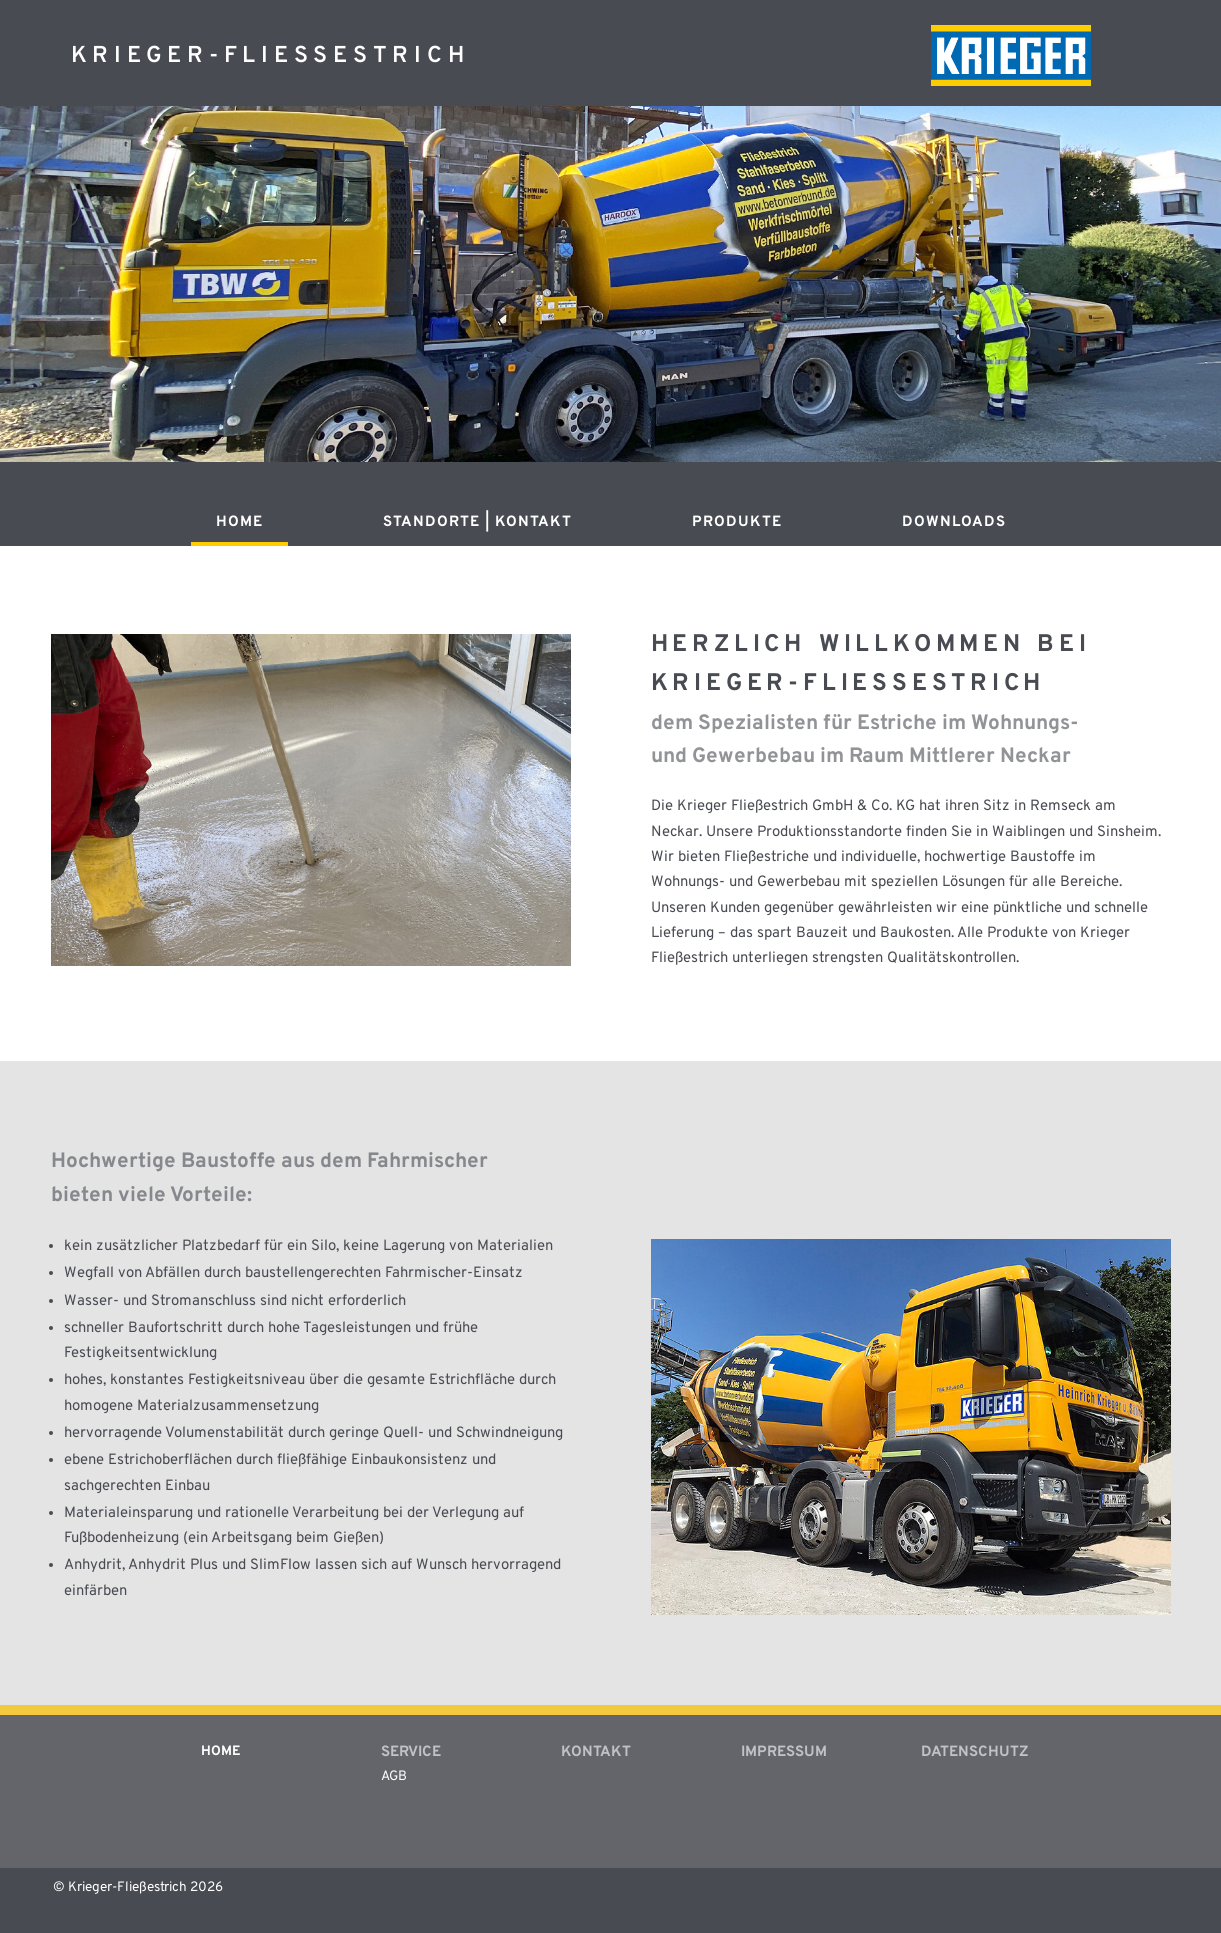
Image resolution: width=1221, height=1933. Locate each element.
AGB (394, 1776)
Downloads (954, 524)
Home (239, 524)
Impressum (784, 1752)
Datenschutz (975, 1752)
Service (411, 1752)
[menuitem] (239, 531)
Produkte (737, 524)
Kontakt (596, 1752)
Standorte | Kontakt (477, 524)
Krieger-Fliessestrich (270, 56)
